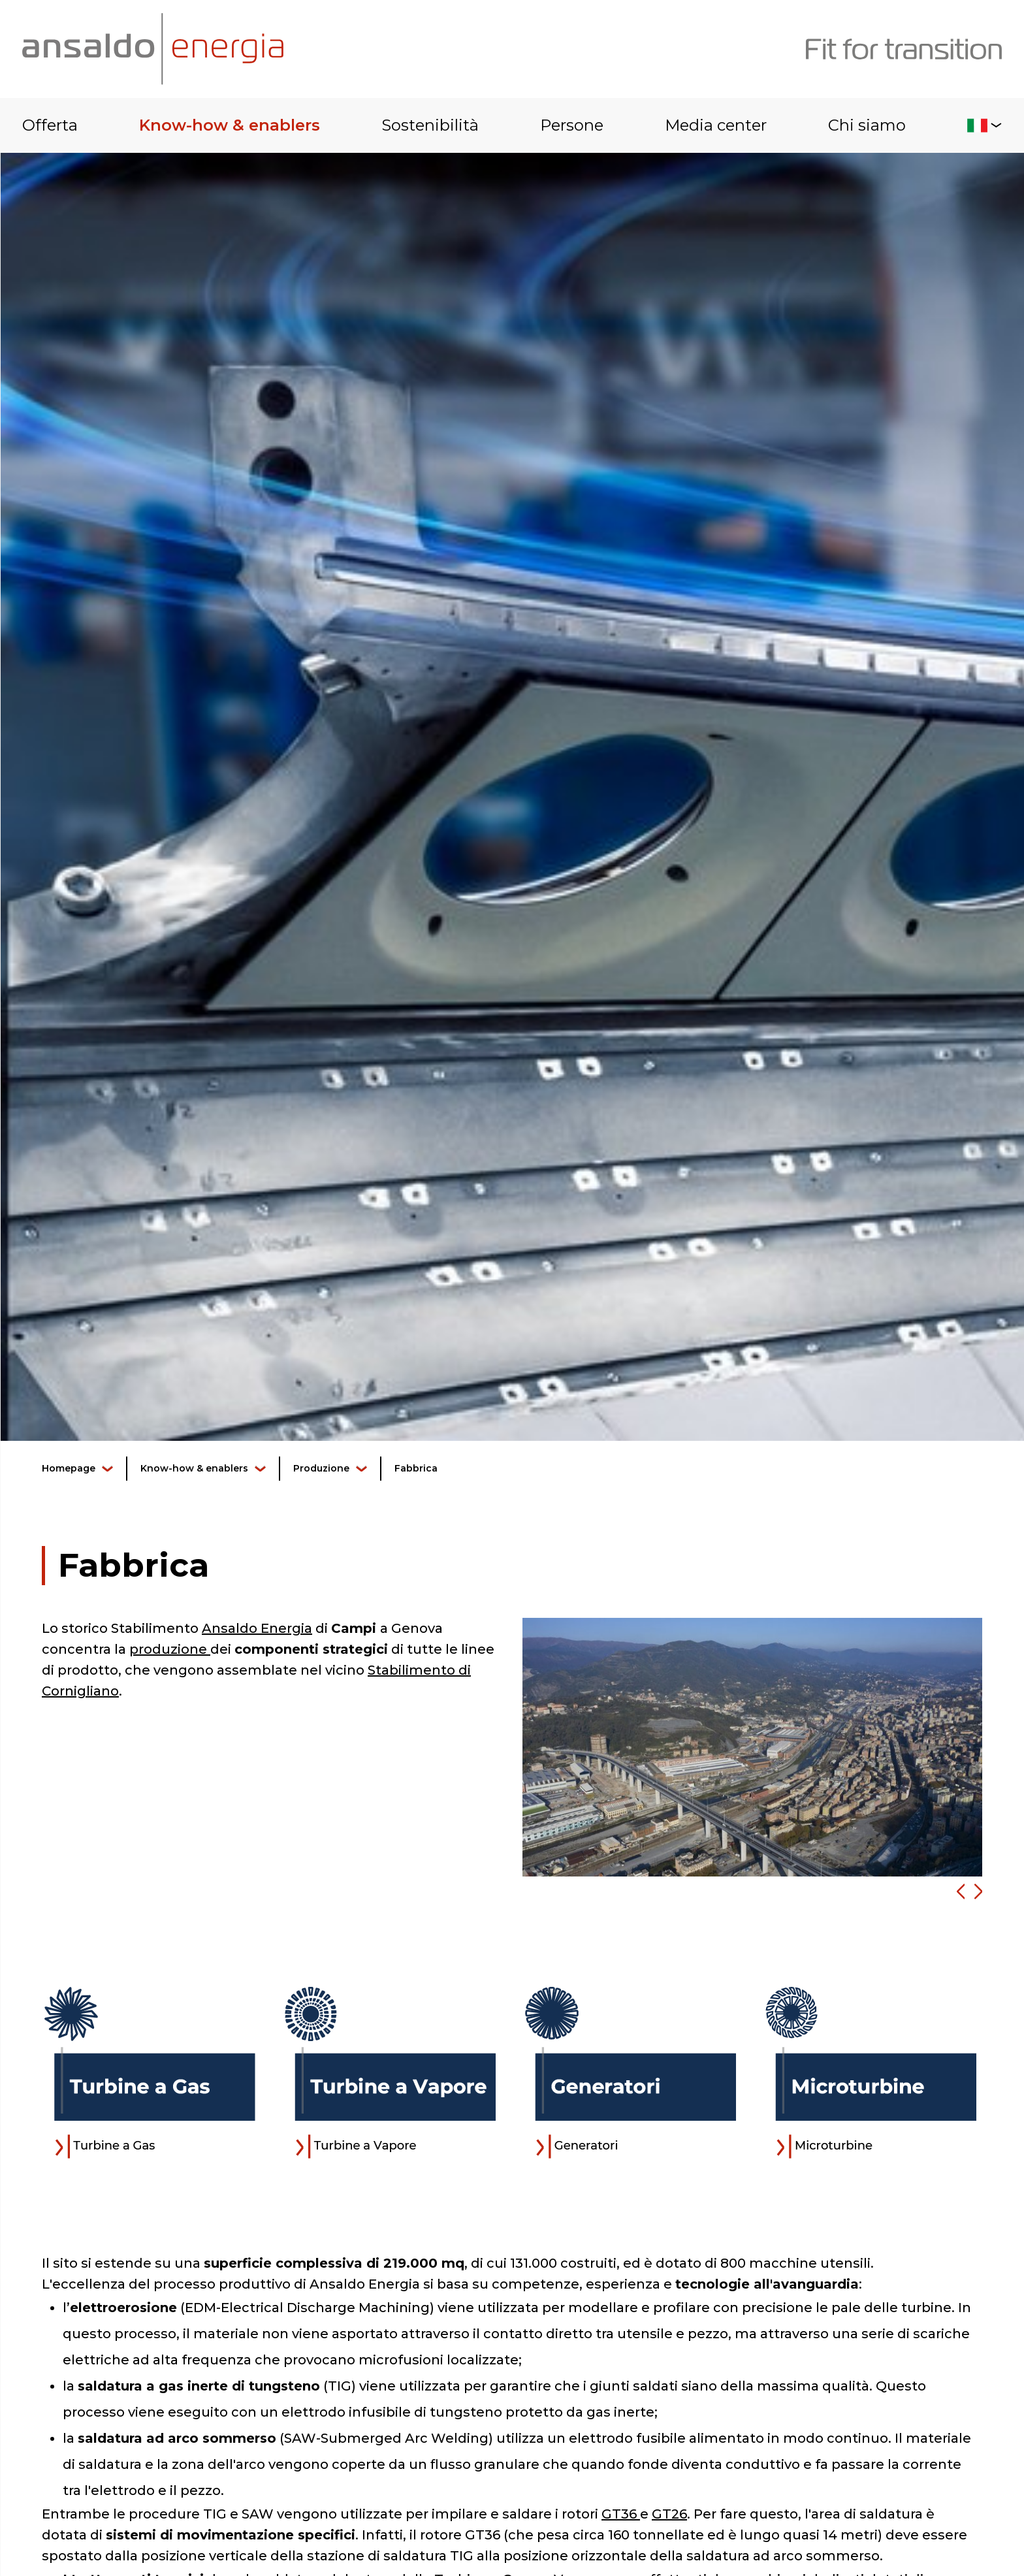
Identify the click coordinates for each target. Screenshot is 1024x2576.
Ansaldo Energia (257, 1628)
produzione (169, 1649)
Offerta (50, 125)
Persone (571, 125)
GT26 (669, 2514)
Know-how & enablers (229, 125)
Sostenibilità (430, 125)
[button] (956, 1892)
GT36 (620, 2514)
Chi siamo (867, 125)
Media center (716, 125)
